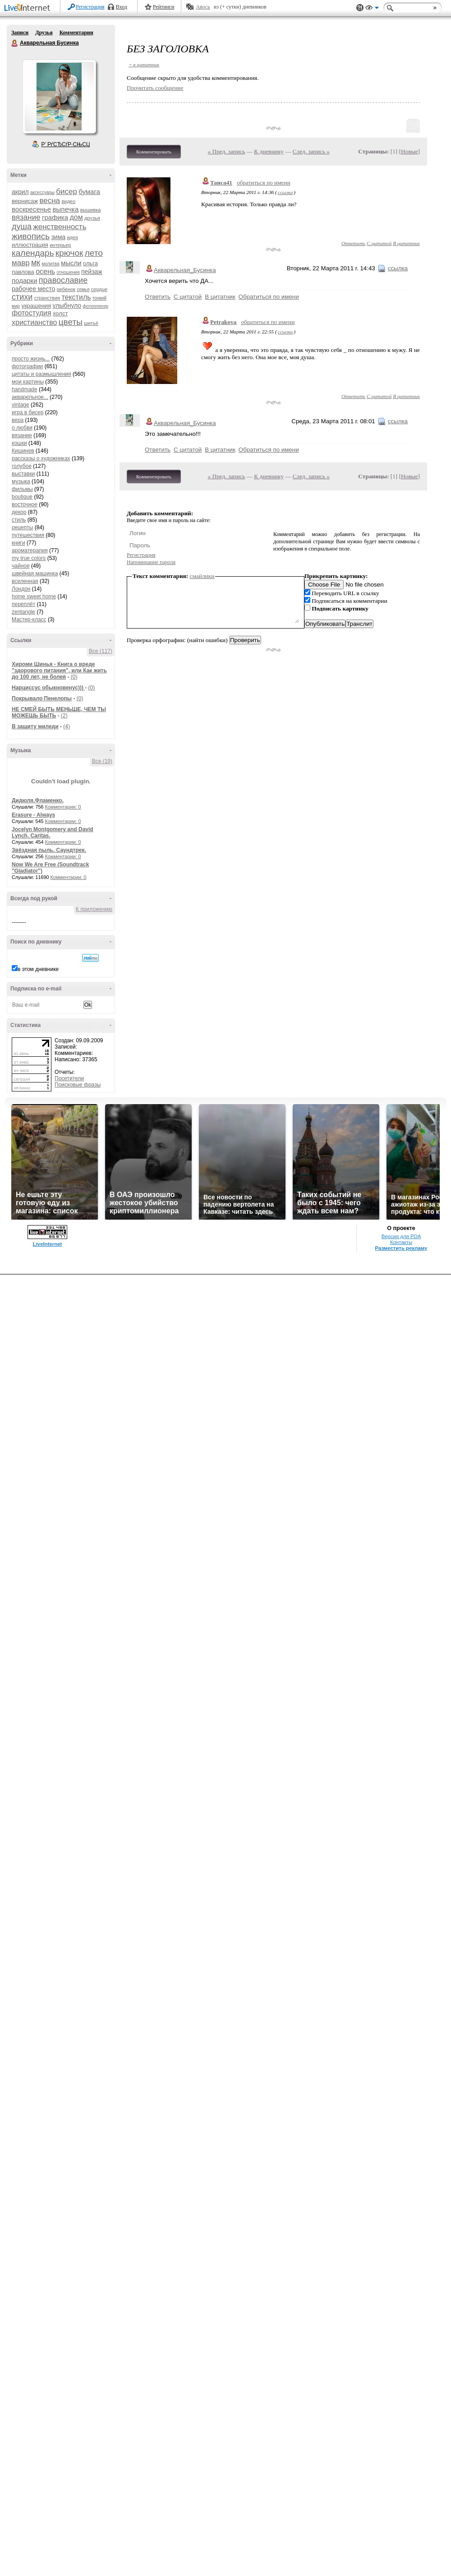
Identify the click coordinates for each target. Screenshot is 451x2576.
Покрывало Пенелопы (42, 698)
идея (72, 237)
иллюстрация (30, 244)
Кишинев (23, 451)
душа (22, 226)
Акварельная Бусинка (14, 43)
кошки (19, 443)
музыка (21, 481)
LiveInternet (29, 8)
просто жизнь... (31, 359)
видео (68, 201)
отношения (68, 272)
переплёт (23, 604)
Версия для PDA (401, 1236)
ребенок (66, 289)
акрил (20, 191)
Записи (19, 32)
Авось (203, 7)
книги (18, 543)
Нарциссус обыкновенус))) (48, 687)
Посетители (69, 1078)
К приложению (94, 909)
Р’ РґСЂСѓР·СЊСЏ (65, 144)
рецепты (22, 527)
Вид (372, 9)
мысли (71, 263)
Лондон (21, 589)
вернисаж (25, 201)
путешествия (28, 535)
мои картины (28, 382)
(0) (74, 677)
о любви (22, 428)
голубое (22, 466)
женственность (59, 226)
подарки (24, 280)
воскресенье (31, 209)
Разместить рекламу (401, 1248)
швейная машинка (35, 573)
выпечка (66, 209)
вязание (26, 217)
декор (19, 512)
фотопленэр (95, 306)
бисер (66, 191)
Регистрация (90, 7)
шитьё (91, 323)
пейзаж (91, 271)
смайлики (202, 576)
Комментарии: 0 (63, 806)
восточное (24, 504)
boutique (22, 497)
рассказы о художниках (41, 458)
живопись (31, 236)
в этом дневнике (38, 969)
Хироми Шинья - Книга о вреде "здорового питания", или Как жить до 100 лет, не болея (59, 670)
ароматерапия (30, 550)
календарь (33, 253)
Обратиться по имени (269, 296)
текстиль (76, 297)
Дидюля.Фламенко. (38, 800)
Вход (121, 7)
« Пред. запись (226, 151)
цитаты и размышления (41, 374)
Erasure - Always (33, 815)
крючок (69, 253)
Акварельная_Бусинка (185, 270)
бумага (89, 191)
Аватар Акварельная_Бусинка (59, 96)
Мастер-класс (29, 619)
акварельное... (30, 397)
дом (76, 217)
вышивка (90, 210)
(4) (66, 726)
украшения (36, 305)
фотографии (27, 366)
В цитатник (406, 243)
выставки (23, 474)
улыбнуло (67, 305)
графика (55, 217)
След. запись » (311, 151)
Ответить (353, 243)
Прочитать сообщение (155, 87)
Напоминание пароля (151, 562)
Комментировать (153, 151)
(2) (64, 715)
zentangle (23, 612)
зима (58, 236)
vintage (20, 405)
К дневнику (269, 151)
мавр (21, 263)
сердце (99, 289)
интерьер (60, 245)
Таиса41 (221, 182)
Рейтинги (164, 7)
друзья (92, 218)
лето (94, 253)
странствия (47, 298)
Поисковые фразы (78, 1085)
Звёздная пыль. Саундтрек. (49, 850)
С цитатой (379, 243)
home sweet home (34, 596)
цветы (71, 322)
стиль (19, 520)
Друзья (43, 32)
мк (35, 262)
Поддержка (360, 8)
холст (60, 313)
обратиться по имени (263, 182)
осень (45, 271)
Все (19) (102, 761)
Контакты (401, 1242)
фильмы (22, 489)
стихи (22, 296)
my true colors (29, 558)
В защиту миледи (35, 726)
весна (49, 200)
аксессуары (42, 192)
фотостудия (31, 313)
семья (83, 289)
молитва (51, 263)
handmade (24, 389)
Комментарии (76, 32)
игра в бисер (27, 412)
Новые (409, 151)
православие (63, 280)
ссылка (285, 192)
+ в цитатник (144, 64)
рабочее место (33, 288)
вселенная (25, 581)
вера (17, 420)
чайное (21, 566)
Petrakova (223, 322)
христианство (34, 322)
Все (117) (100, 651)
